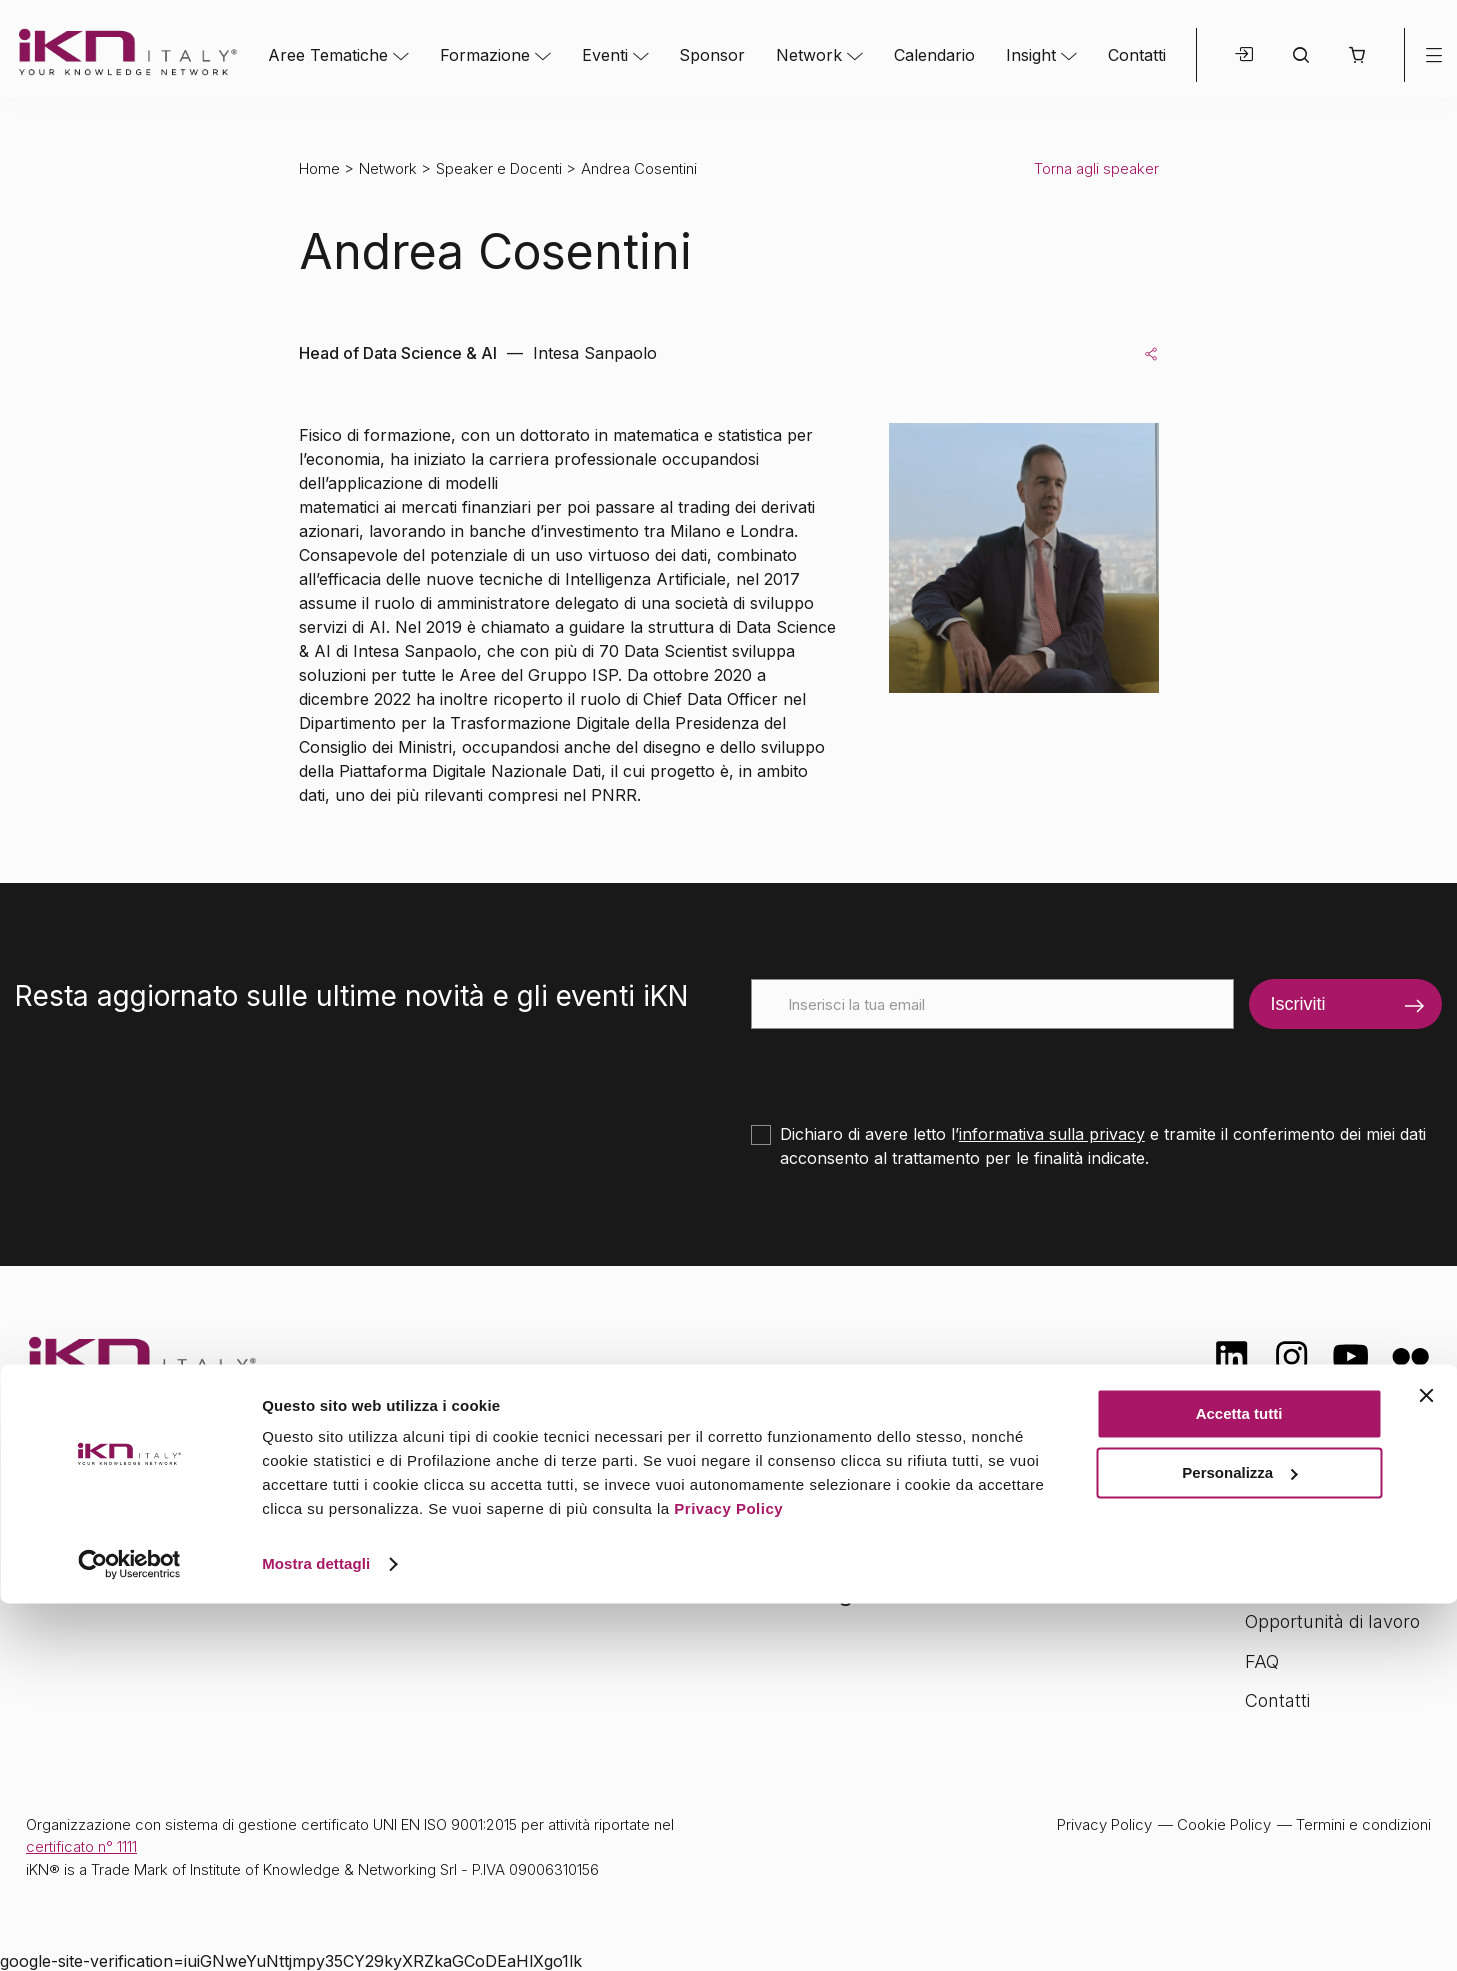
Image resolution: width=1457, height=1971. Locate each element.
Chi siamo (1286, 1502)
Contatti (1137, 55)
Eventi (605, 55)
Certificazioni (1297, 1542)
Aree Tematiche (328, 55)
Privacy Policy (728, 1876)
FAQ (1262, 1661)
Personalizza (1239, 1839)
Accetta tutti (1239, 1781)
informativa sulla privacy (1052, 1134)
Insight (1031, 55)
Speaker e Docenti (499, 168)
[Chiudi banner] (1426, 1763)
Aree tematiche (492, 1505)
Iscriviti (1298, 1004)
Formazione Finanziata (1338, 1581)
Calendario (934, 55)
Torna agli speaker (1096, 168)
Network (809, 55)
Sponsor (712, 55)
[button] (1356, 55)
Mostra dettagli (316, 1931)
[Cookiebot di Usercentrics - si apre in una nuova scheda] (129, 1932)
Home (319, 168)
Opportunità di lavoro (1332, 1621)
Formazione (485, 55)
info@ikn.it (110, 1568)
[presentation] (903, 1068)
